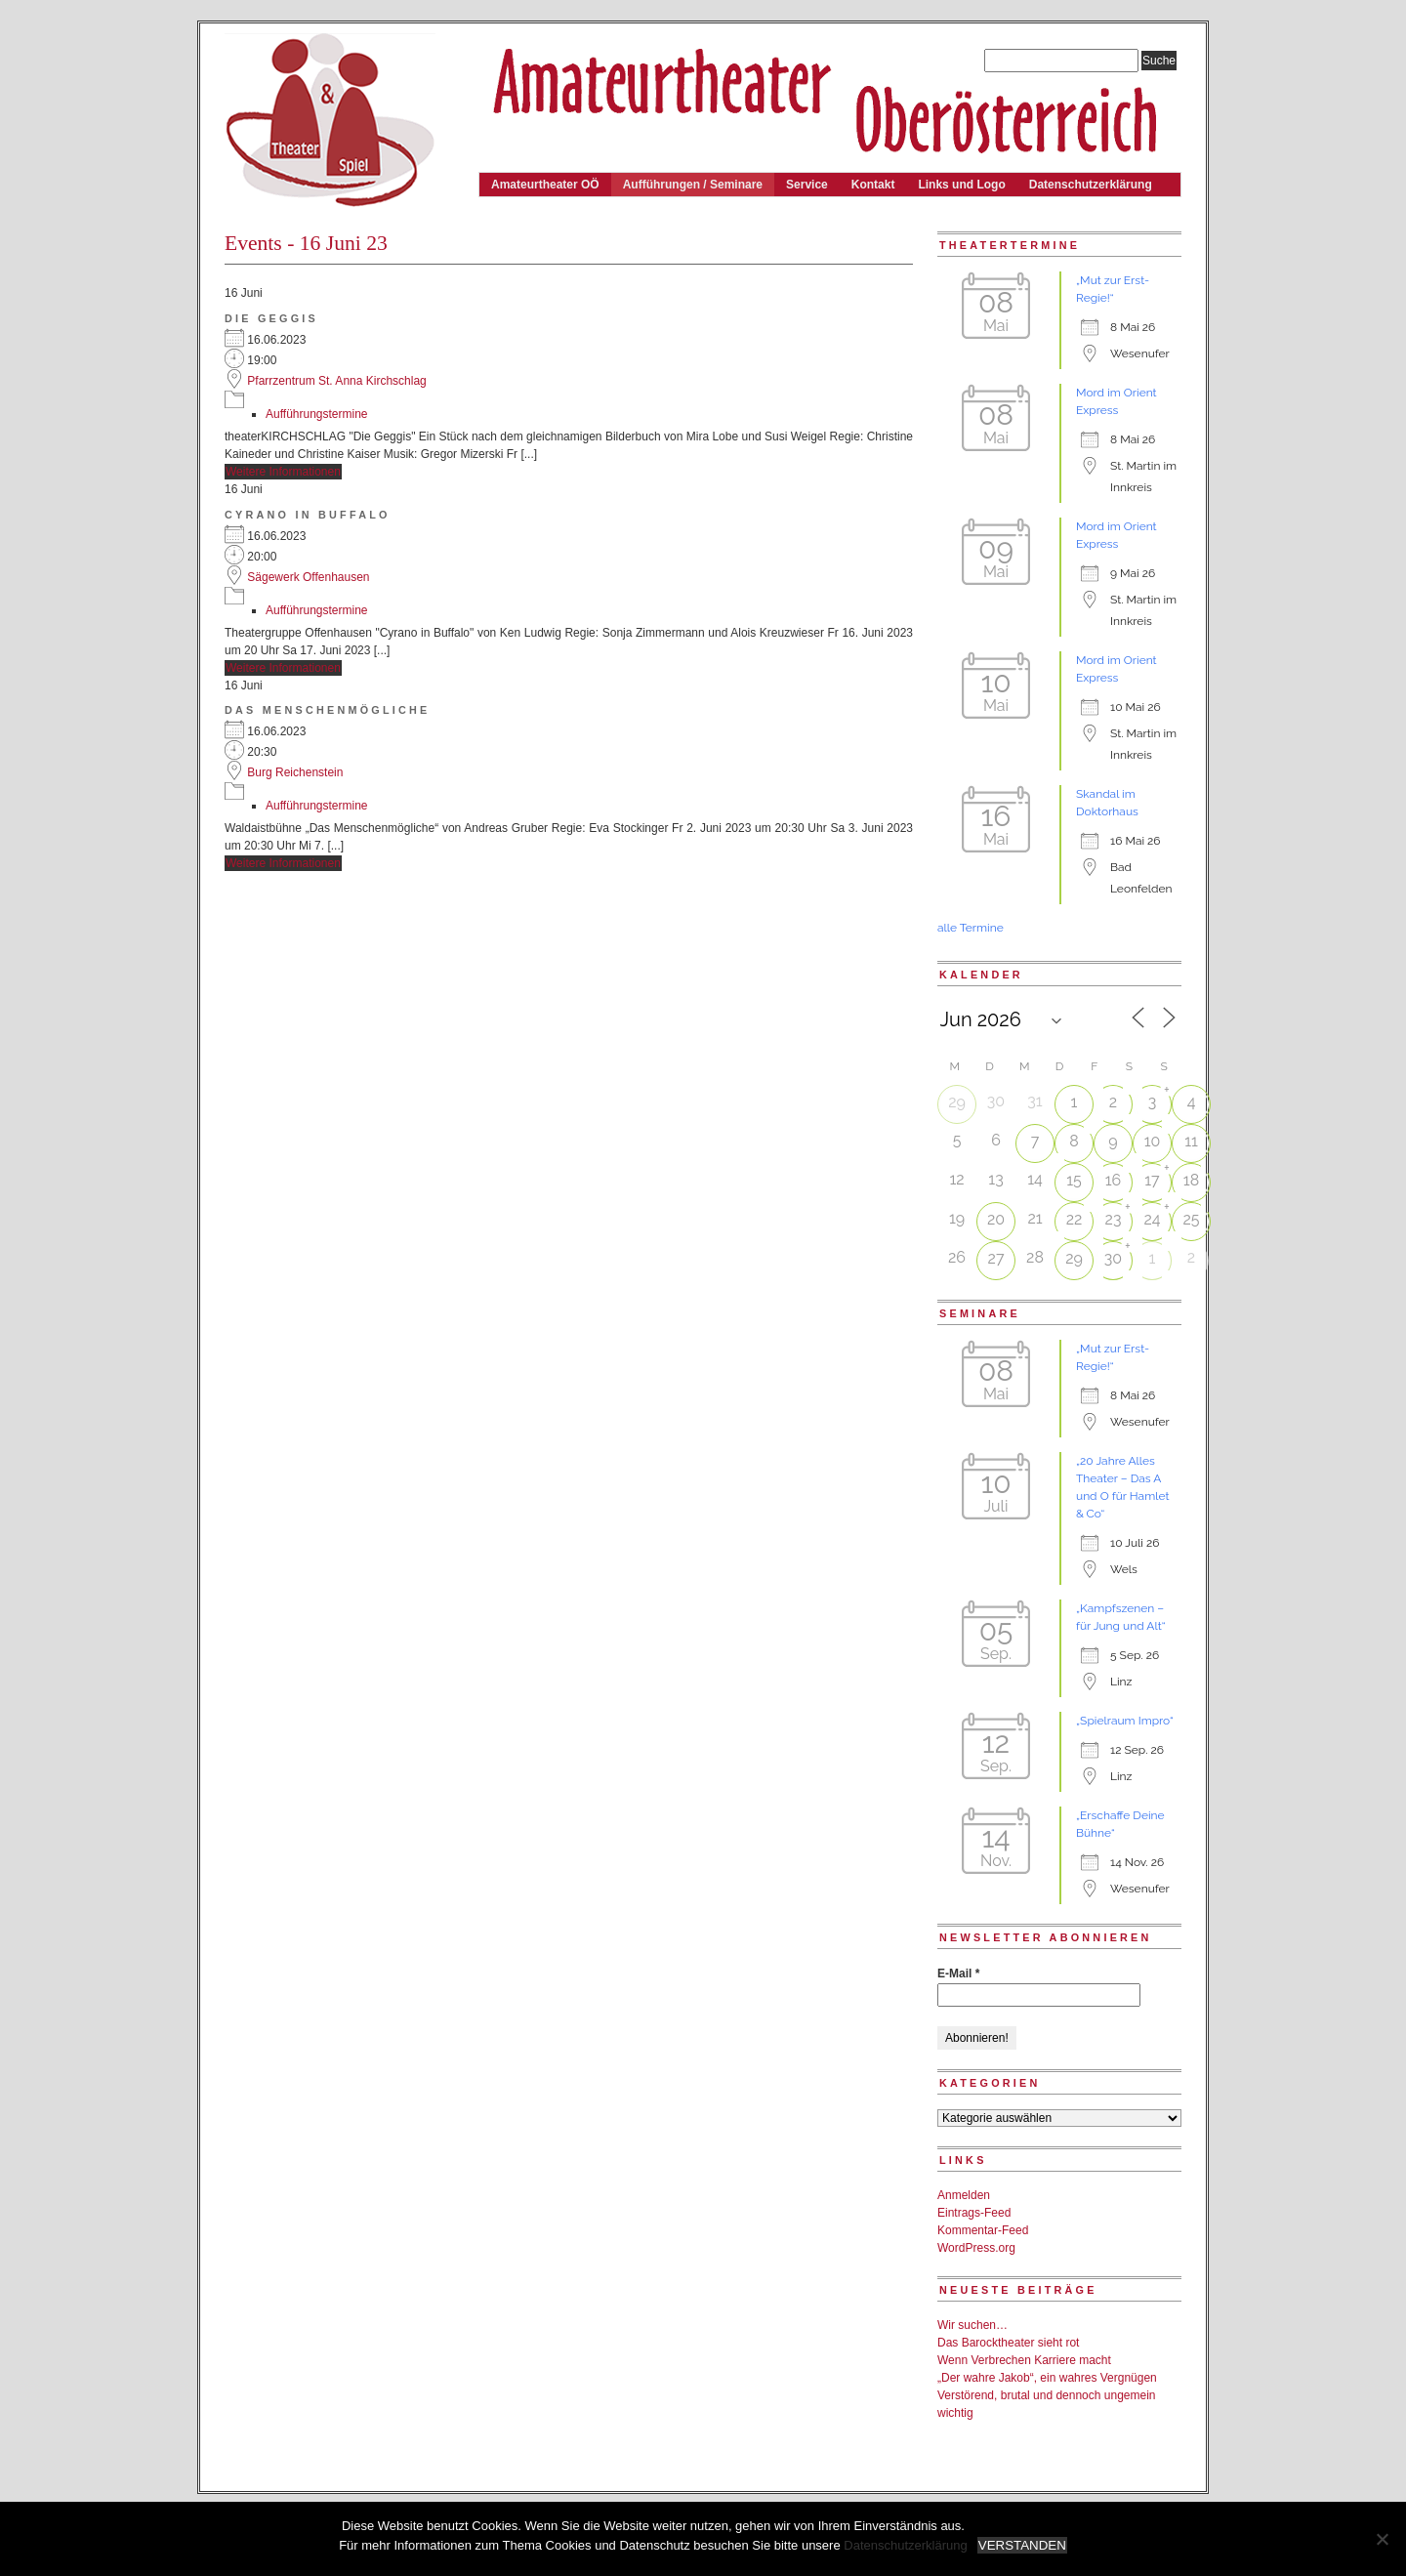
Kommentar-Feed (982, 2230)
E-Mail (958, 1973)
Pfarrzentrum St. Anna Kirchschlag (336, 381)
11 (1191, 1141)
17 (1151, 1180)
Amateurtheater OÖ (545, 184)
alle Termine (970, 928)
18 (1191, 1180)
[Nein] (1381, 2539)
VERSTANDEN (1022, 2545)
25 (1190, 1219)
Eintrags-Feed (974, 2213)
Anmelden (963, 2195)
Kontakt (873, 184)
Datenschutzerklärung (1090, 184)
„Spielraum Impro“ (1125, 1720)
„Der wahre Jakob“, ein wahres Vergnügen (1047, 2378)
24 (1151, 1219)
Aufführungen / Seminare (693, 184)
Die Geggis (271, 318)
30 (1113, 1258)
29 (957, 1102)
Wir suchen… (972, 2325)
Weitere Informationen (283, 471)
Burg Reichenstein (295, 772)
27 (996, 1258)
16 (1113, 1180)
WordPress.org (976, 2248)
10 (1152, 1141)
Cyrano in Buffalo (308, 514)
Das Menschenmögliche (328, 710)
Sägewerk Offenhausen (308, 577)
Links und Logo (961, 184)
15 (1074, 1180)
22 (1074, 1219)
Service (807, 184)
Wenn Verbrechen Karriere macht (1024, 2360)
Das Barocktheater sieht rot (1008, 2342)
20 (996, 1219)
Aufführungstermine (317, 414)
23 (1113, 1219)
